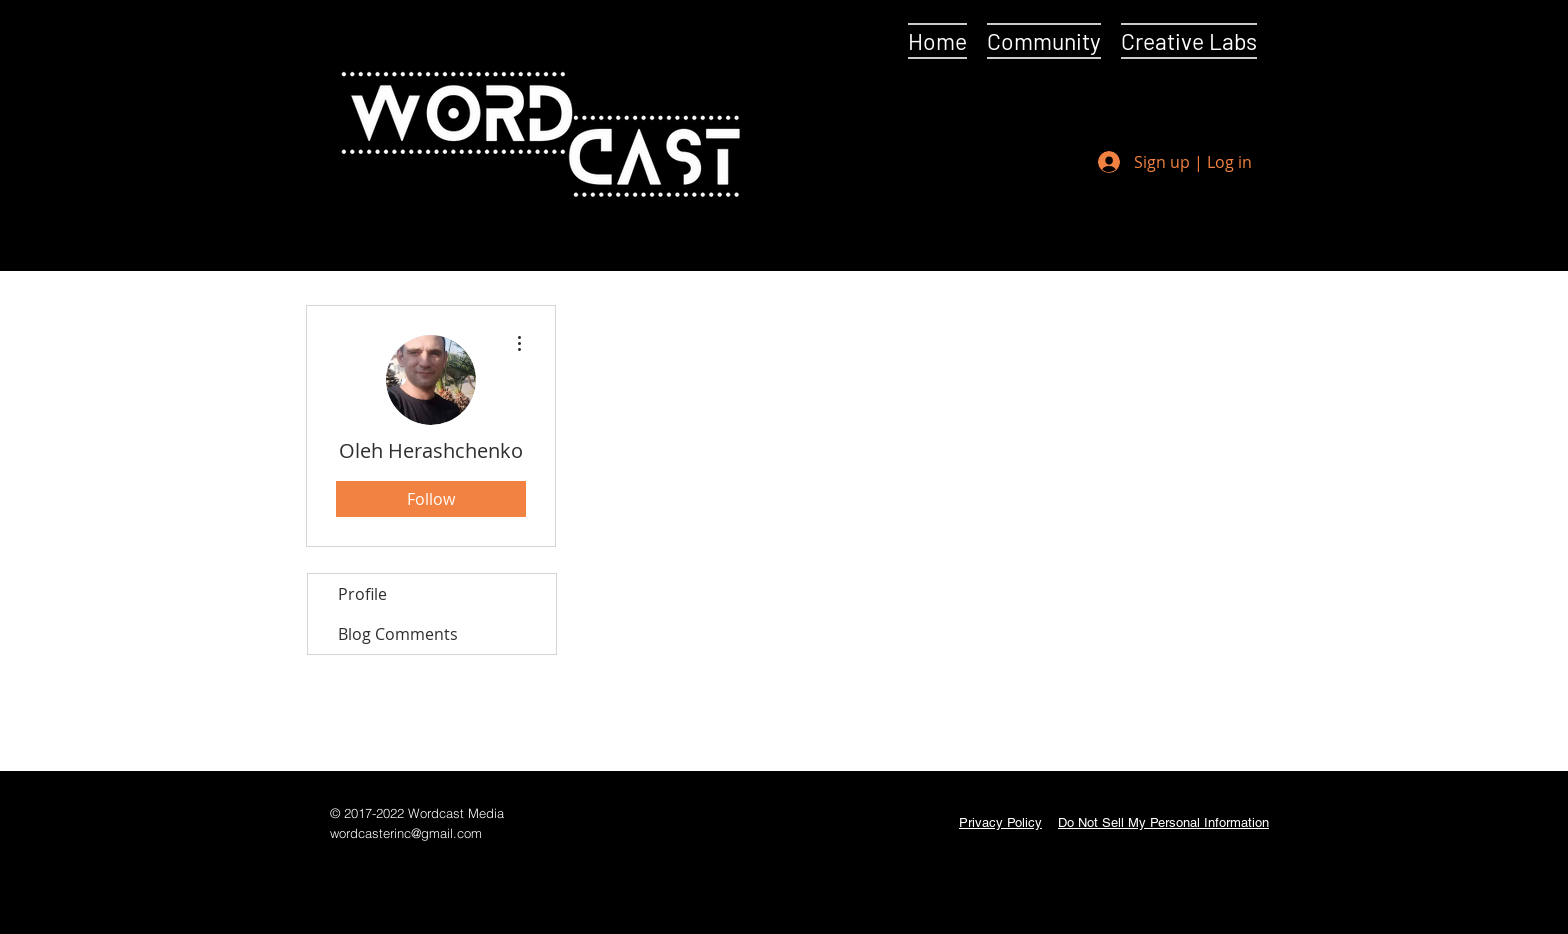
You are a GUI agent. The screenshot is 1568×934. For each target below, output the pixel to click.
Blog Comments (398, 634)
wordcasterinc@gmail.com (406, 833)
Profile (362, 594)
